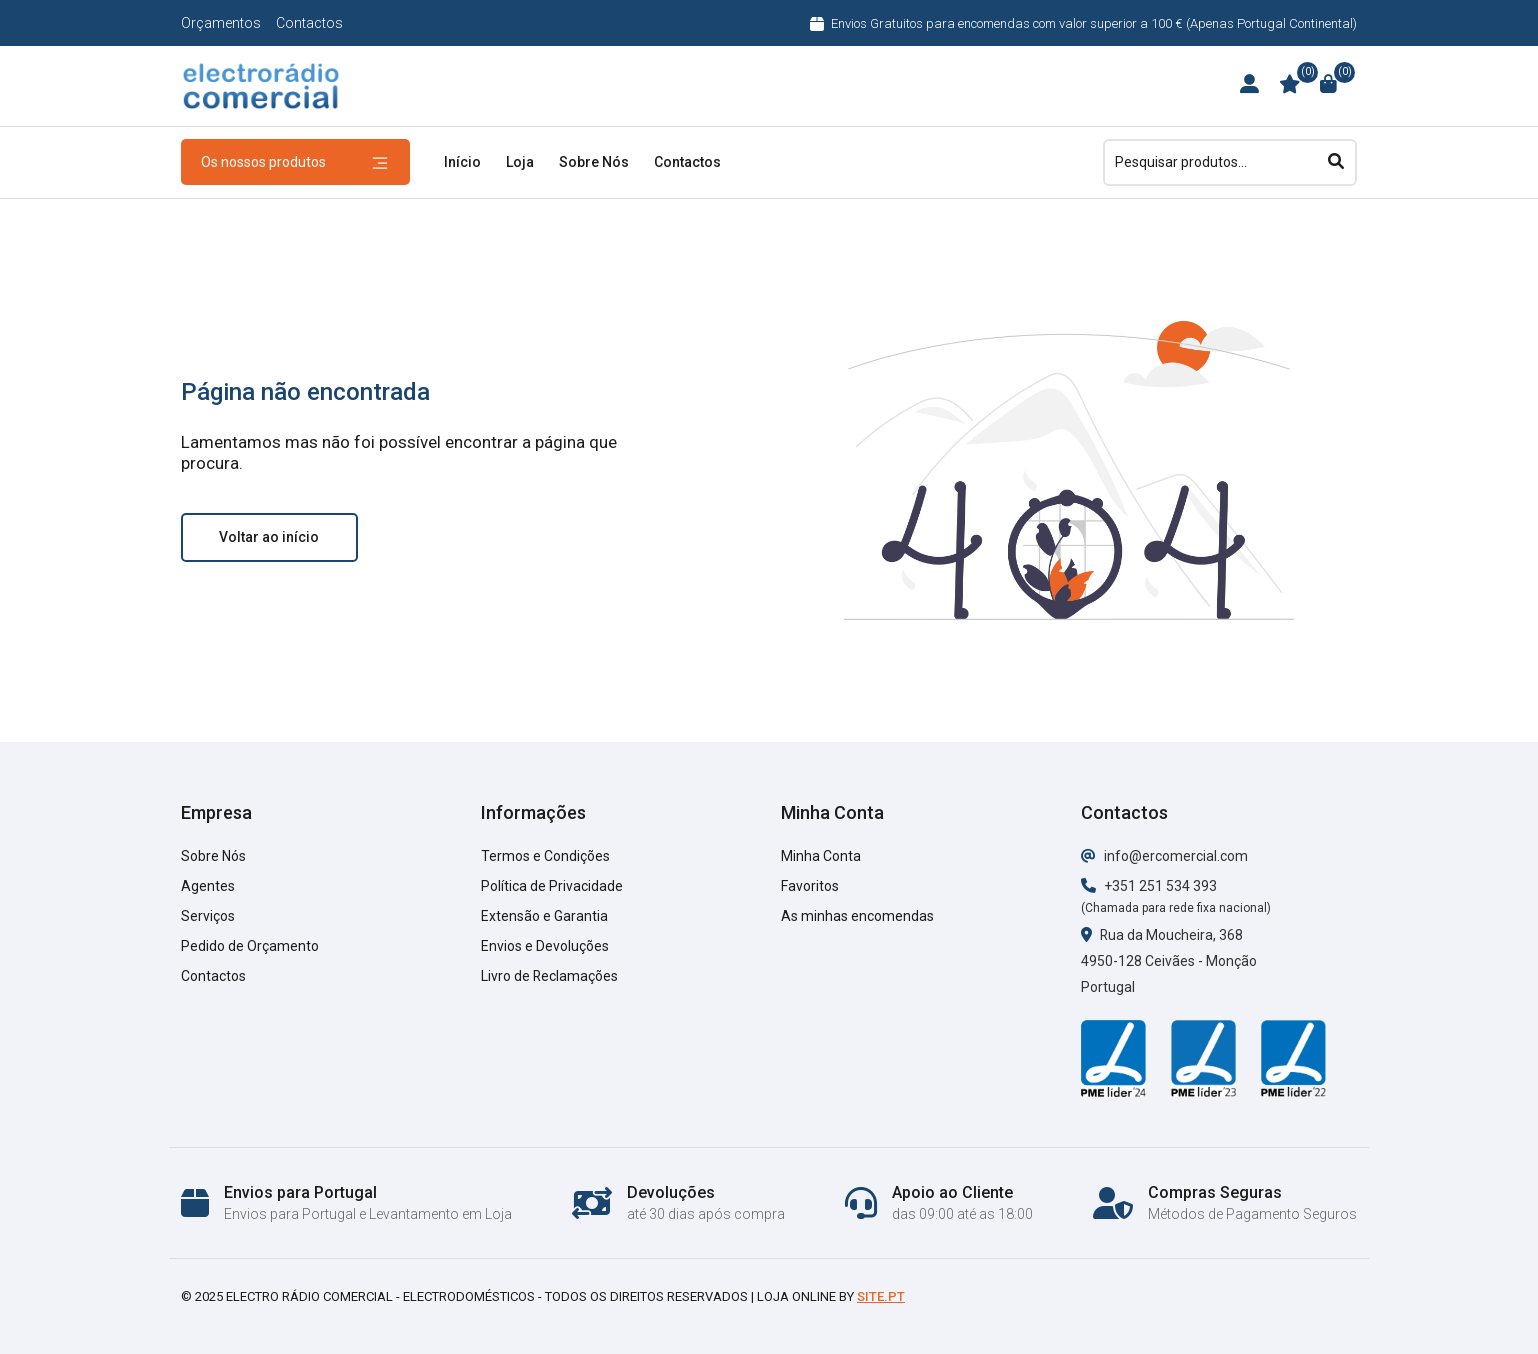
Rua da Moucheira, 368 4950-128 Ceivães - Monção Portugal (1169, 961)
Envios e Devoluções (545, 946)
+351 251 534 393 (1149, 886)
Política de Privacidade (552, 886)
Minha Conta (821, 856)
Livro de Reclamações (550, 976)
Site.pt (881, 1296)
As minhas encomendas (857, 916)
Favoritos (810, 886)
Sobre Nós (594, 162)
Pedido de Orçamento (250, 946)
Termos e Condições (545, 856)
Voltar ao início (269, 537)
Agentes (208, 886)
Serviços (208, 916)
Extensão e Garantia (544, 916)
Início (462, 162)
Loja (520, 162)
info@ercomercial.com (1164, 856)
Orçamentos (221, 23)
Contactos (309, 23)
